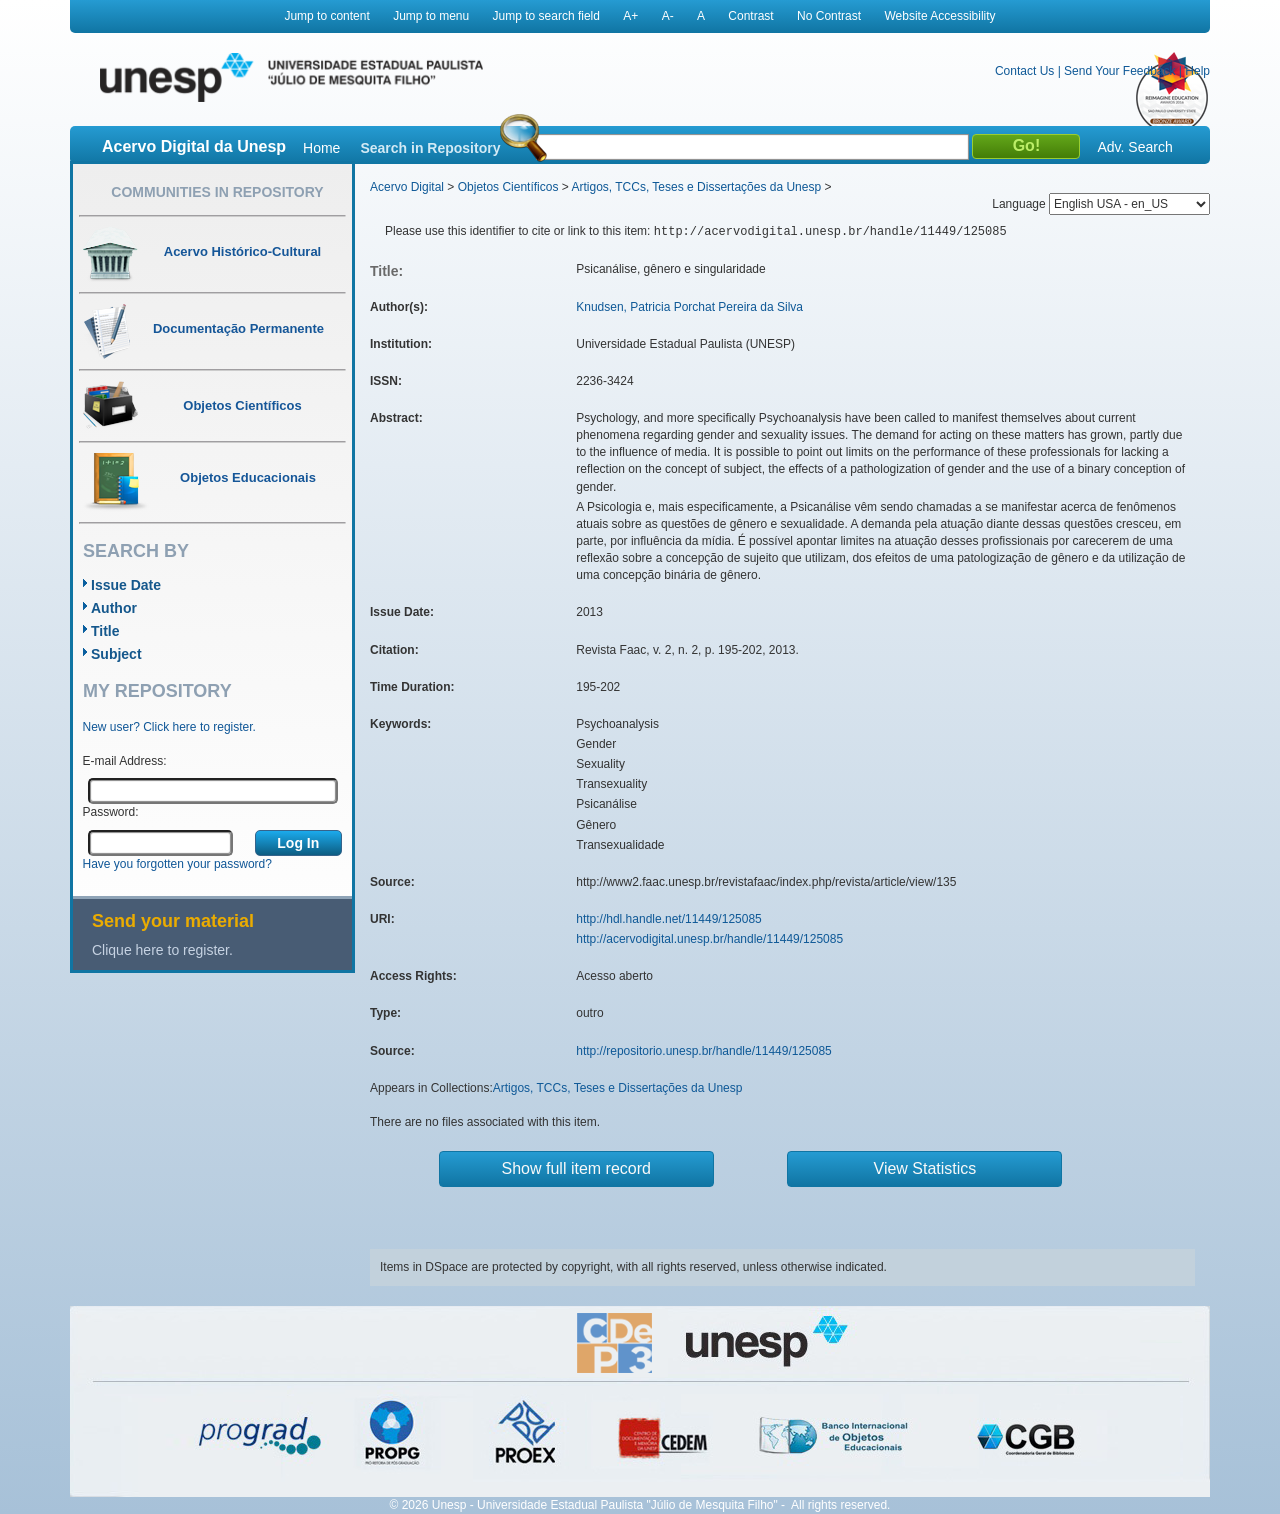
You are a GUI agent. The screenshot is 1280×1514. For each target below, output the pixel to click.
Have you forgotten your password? (177, 864)
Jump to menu (431, 16)
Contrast (750, 16)
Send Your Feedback (1119, 71)
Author (114, 608)
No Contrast (829, 16)
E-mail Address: (125, 761)
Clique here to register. (162, 950)
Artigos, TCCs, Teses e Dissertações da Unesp (696, 187)
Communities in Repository (217, 192)
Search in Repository (430, 148)
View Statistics (925, 1168)
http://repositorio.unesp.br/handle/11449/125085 (704, 1051)
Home (321, 148)
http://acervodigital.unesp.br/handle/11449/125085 (709, 939)
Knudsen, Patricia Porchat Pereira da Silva (689, 307)
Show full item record (576, 1168)
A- (668, 16)
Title (105, 631)
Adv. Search (1134, 147)
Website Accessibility (939, 16)
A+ (630, 16)
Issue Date (126, 585)
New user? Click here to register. (169, 727)
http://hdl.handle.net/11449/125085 (669, 919)
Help (1197, 71)
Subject (116, 654)
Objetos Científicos (508, 187)
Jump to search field (546, 16)
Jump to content (326, 16)
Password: (111, 812)
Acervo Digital (407, 187)
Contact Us (1024, 71)
